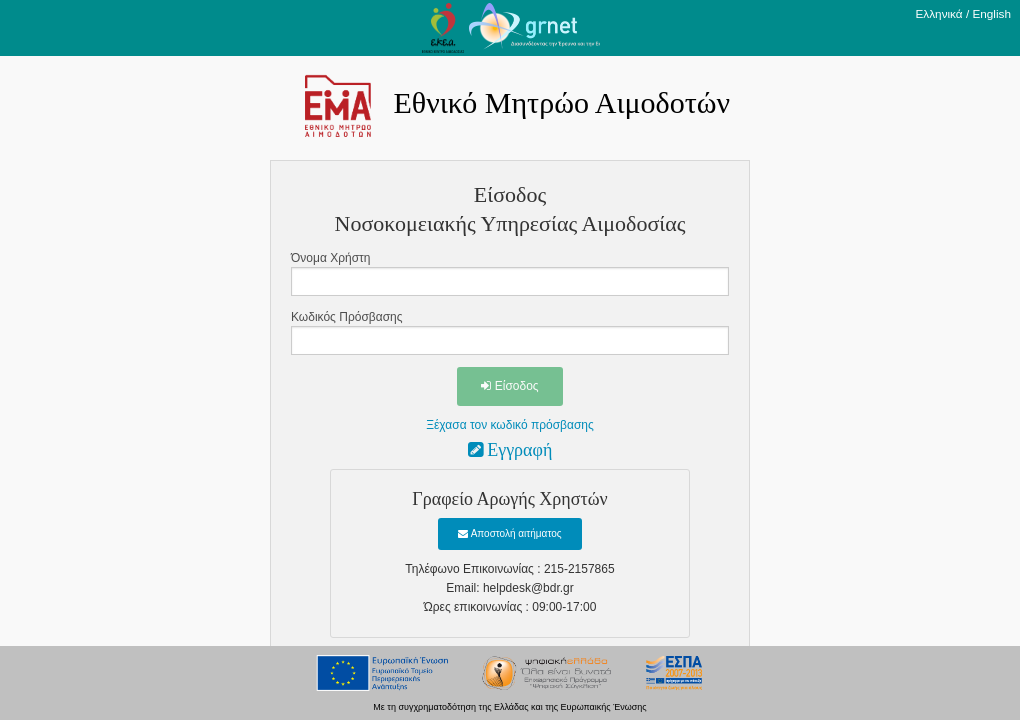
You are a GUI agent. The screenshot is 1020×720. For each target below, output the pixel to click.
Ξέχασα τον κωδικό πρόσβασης (510, 425)
